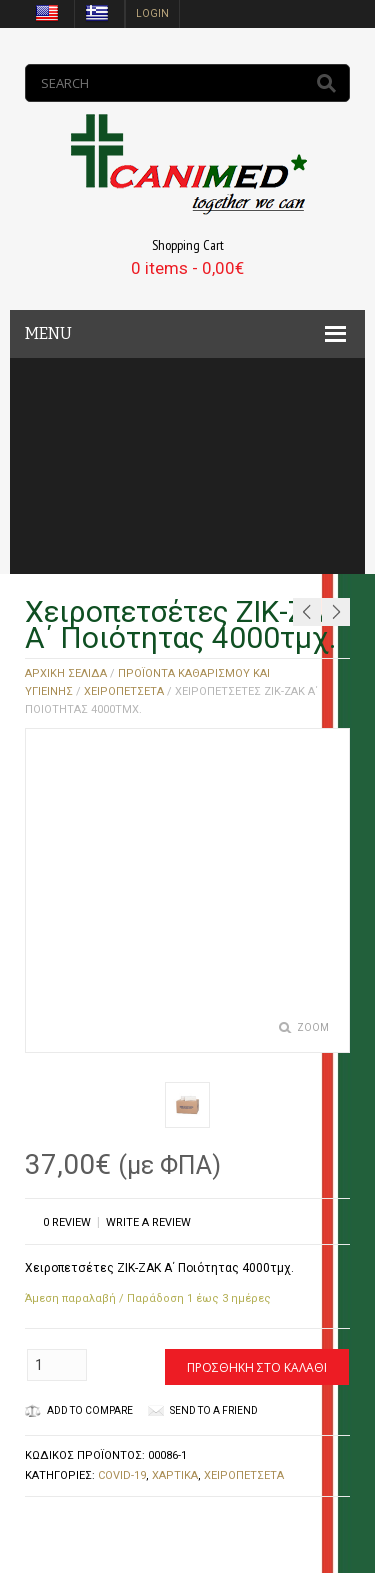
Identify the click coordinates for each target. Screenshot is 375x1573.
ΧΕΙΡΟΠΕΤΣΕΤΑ (124, 691)
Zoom (313, 1027)
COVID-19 (122, 1475)
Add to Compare (79, 1410)
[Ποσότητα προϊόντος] (57, 1365)
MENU (48, 333)
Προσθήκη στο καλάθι (257, 1367)
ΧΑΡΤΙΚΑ (175, 1475)
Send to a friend (214, 1410)
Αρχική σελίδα (66, 673)
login (152, 13)
